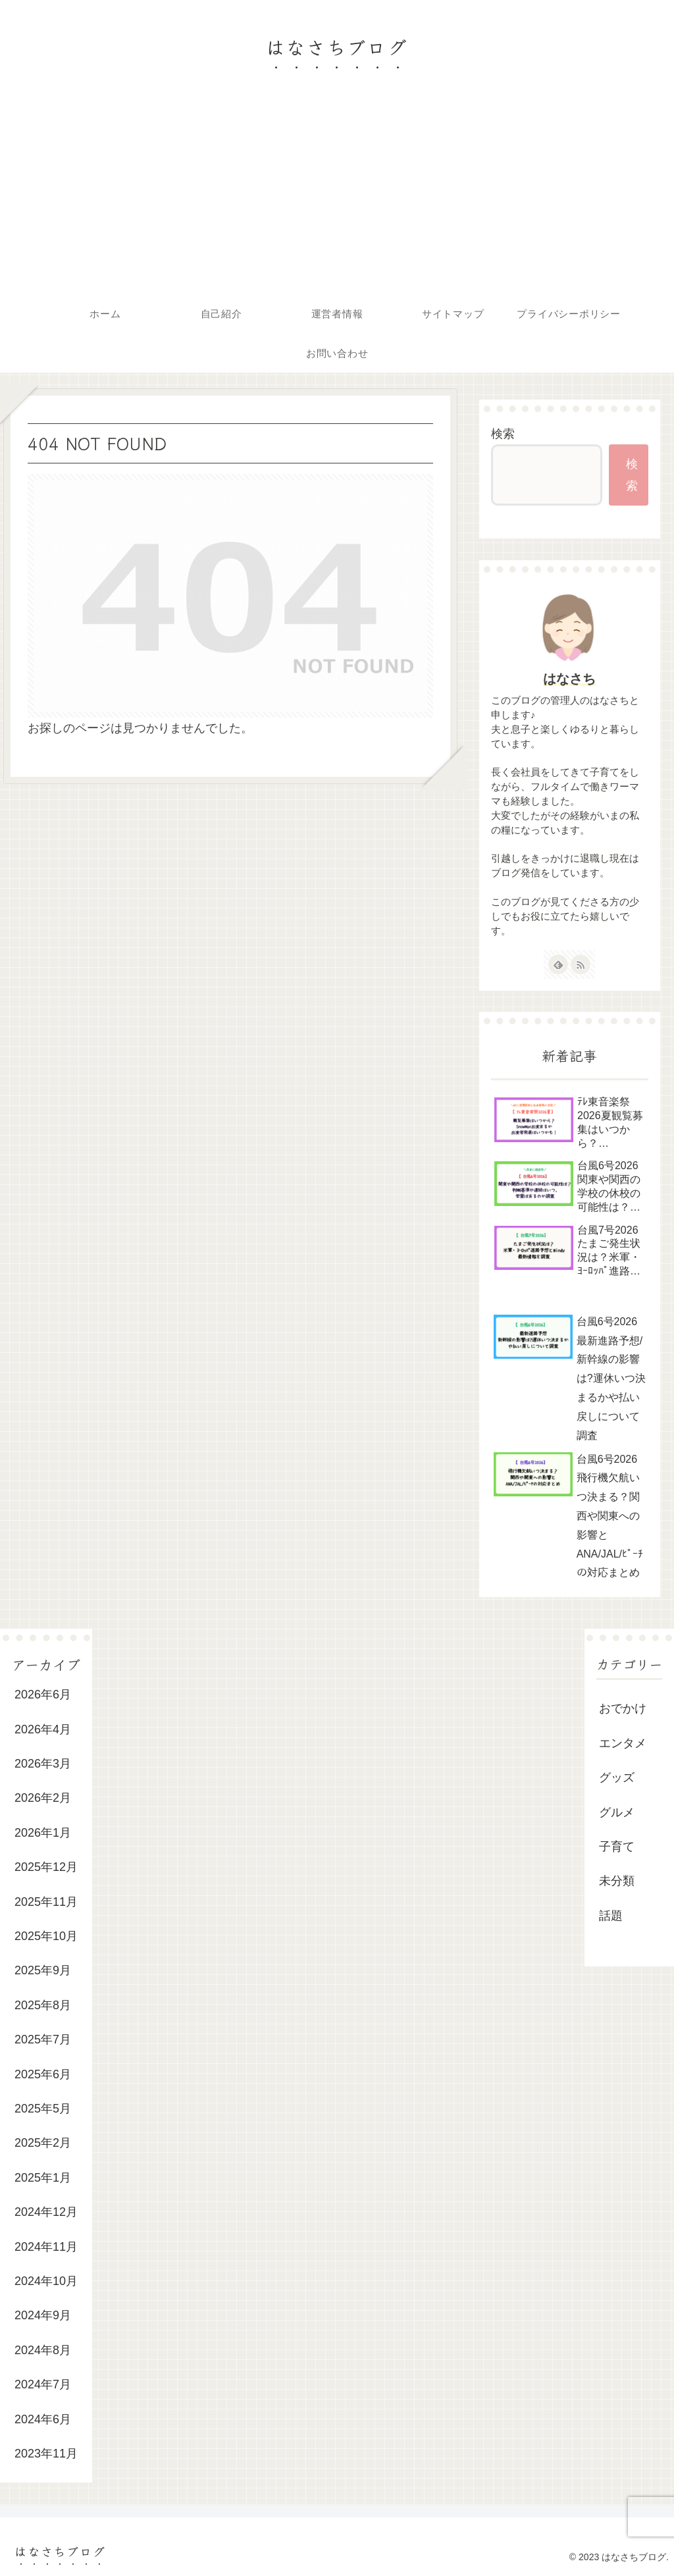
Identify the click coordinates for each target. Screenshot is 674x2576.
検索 (503, 433)
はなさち (569, 678)
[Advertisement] (337, 195)
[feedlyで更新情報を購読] (558, 964)
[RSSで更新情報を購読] (580, 964)
